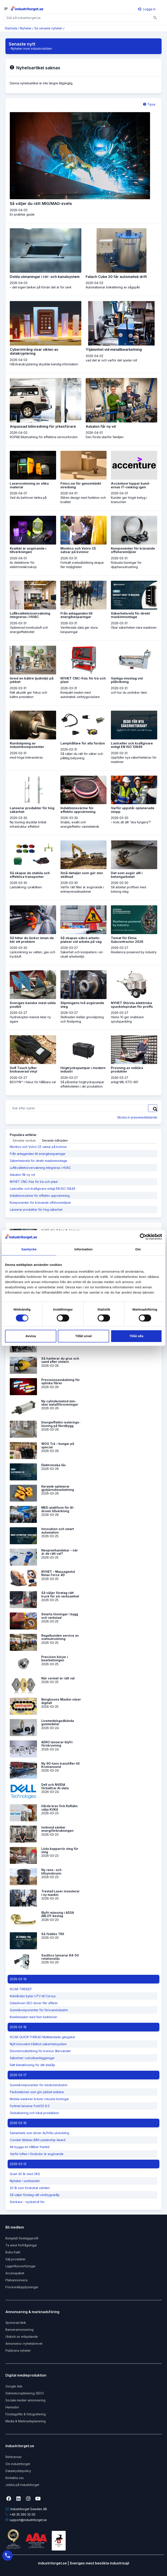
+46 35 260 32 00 (20, 2514)
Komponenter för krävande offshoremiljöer (40, 1202)
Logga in (146, 9)
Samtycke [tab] (29, 1249)
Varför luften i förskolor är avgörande (36, 2154)
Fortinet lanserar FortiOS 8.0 (30, 2106)
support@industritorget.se (26, 2520)
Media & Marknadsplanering (25, 2421)
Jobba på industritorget (22, 2485)
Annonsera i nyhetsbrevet (23, 2343)
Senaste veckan (24, 1140)
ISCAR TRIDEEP (21, 1989)
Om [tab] (138, 1249)
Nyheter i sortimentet (25, 2181)
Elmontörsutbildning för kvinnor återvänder (40, 2051)
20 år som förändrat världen (30, 2188)
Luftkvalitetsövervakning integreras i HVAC (40, 1168)
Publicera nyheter (18, 2350)
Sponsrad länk (15, 2322)
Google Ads (13, 2386)
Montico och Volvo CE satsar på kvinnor (38, 1147)
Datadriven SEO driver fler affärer (34, 2003)
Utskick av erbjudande (21, 2336)
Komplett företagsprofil (21, 2238)
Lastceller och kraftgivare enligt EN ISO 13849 (42, 1188)
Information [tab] (83, 1249)
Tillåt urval (83, 1336)
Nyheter (26, 28)
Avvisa (30, 1336)
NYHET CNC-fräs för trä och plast (34, 1181)
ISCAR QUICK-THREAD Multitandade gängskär (42, 2037)
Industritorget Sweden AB (26, 2509)
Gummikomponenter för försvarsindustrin (39, 2010)
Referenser (13, 2457)
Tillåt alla (136, 1336)
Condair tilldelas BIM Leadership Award (37, 2140)
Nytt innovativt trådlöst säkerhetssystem (38, 2044)
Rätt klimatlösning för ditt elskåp (32, 2065)
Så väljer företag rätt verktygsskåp (35, 2195)
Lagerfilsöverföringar (20, 2266)
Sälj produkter (15, 2259)
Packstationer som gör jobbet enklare (37, 2092)
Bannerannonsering (19, 2329)
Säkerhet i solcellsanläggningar (32, 2058)
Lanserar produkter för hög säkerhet (36, 1209)
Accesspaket (14, 2273)
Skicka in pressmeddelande (137, 1117)
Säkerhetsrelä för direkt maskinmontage (38, 1161)
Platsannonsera (16, 2280)
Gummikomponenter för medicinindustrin (38, 2085)
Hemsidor (12, 2407)
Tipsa (149, 104)
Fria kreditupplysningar (21, 2287)
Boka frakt (12, 2252)
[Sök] (155, 18)
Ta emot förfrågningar (21, 2245)
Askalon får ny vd (22, 1174)
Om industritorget (17, 2464)
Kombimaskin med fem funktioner (33, 2017)
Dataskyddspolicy (18, 2471)
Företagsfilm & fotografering (25, 2414)
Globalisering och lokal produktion (34, 2113)
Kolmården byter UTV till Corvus (33, 1996)
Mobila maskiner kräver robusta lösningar (39, 2099)
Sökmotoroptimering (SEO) (24, 2393)
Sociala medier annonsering (25, 2400)
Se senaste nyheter (48, 28)
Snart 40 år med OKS (25, 2174)
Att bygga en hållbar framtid (29, 2147)
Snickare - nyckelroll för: (27, 2202)
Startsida (11, 28)
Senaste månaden (55, 1140)
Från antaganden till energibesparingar (37, 1154)
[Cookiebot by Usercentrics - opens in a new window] (143, 1236)
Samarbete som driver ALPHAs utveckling (39, 2133)
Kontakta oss (14, 2478)
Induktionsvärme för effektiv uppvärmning (40, 1195)
